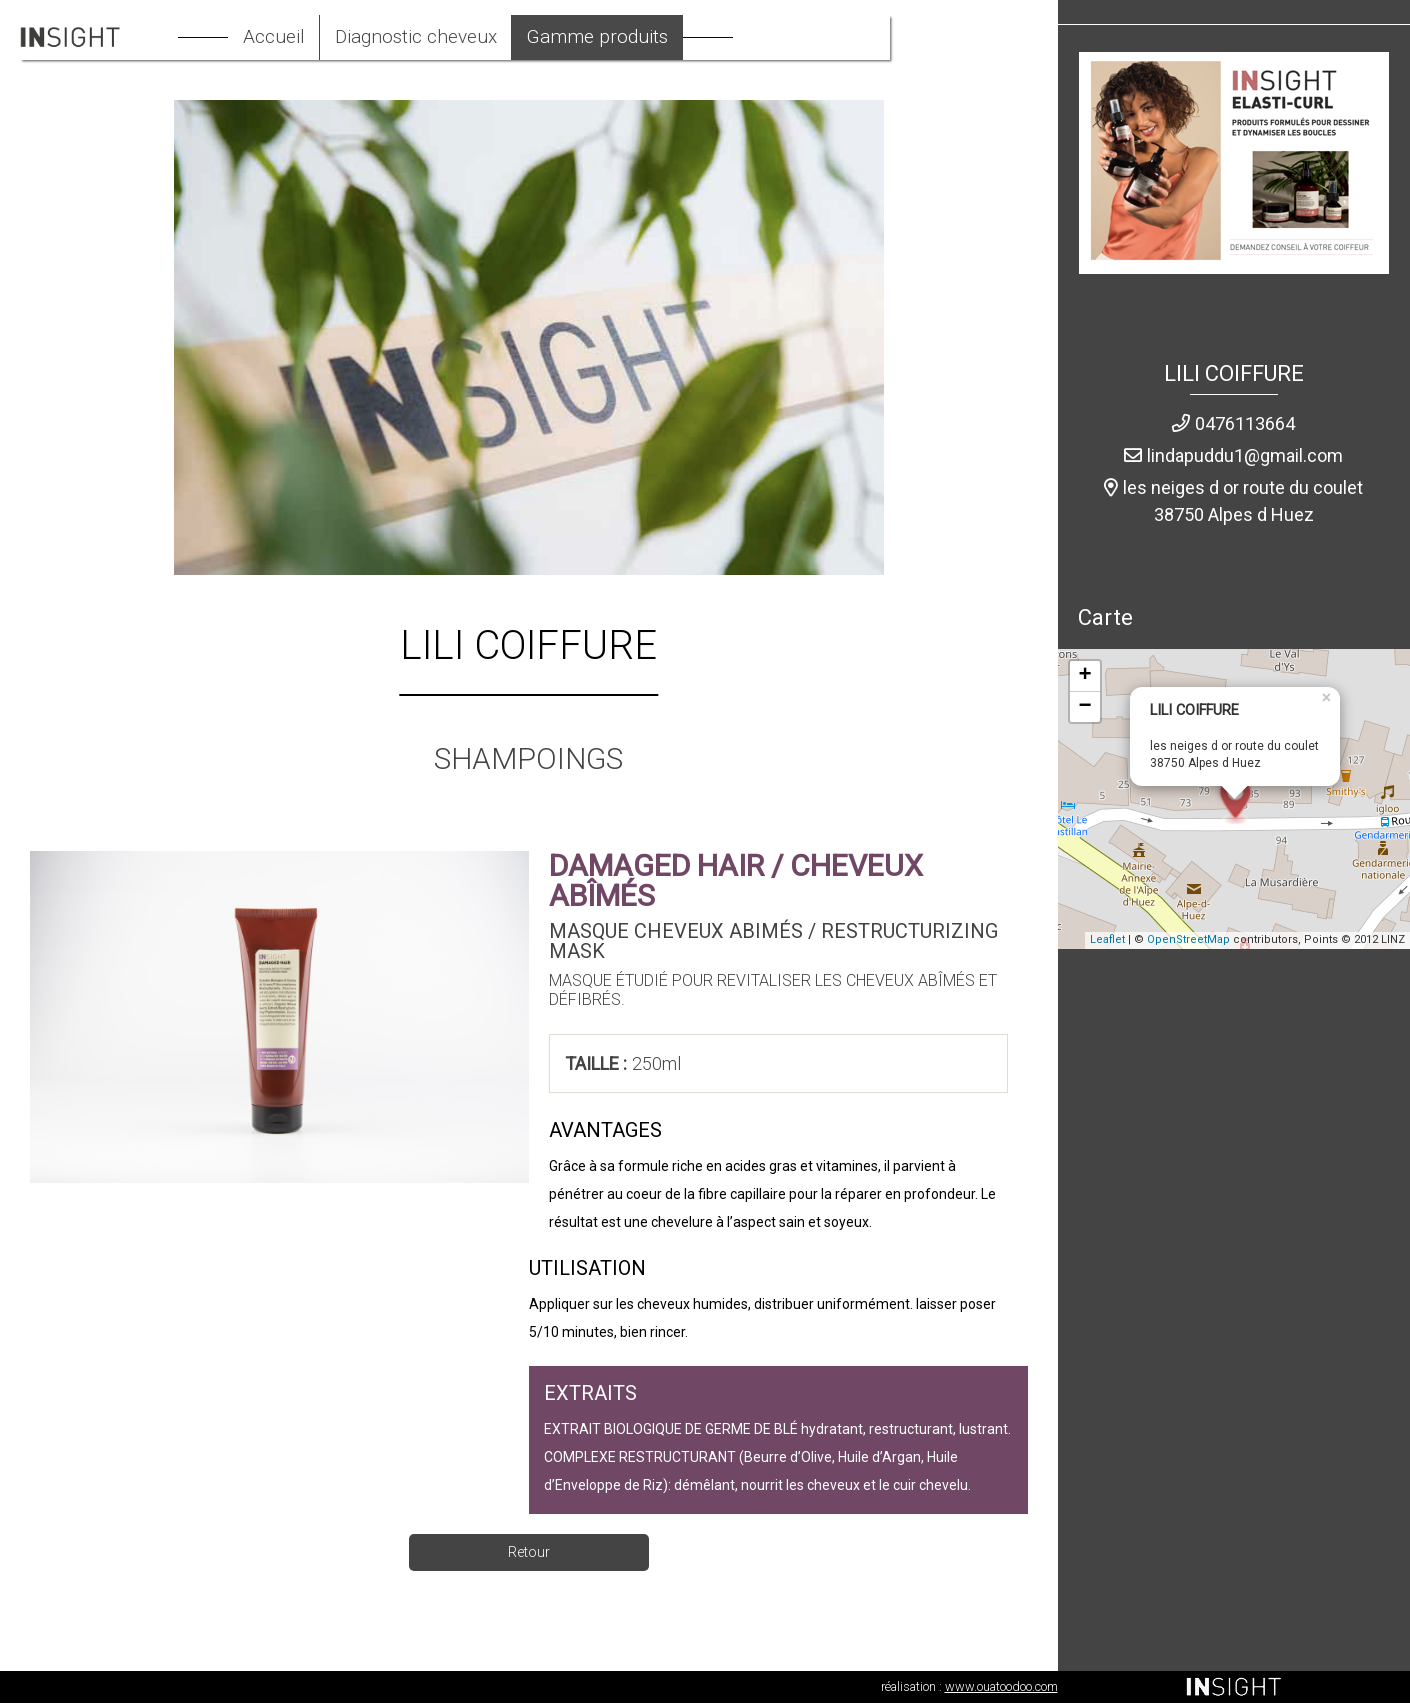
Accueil (340, 38)
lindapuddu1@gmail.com (1245, 456)
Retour (529, 1553)
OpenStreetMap (1188, 941)
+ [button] (1084, 677)
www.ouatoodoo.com (1001, 1687)
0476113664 (1245, 424)
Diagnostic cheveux (489, 38)
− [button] (1084, 708)
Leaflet (1107, 941)
